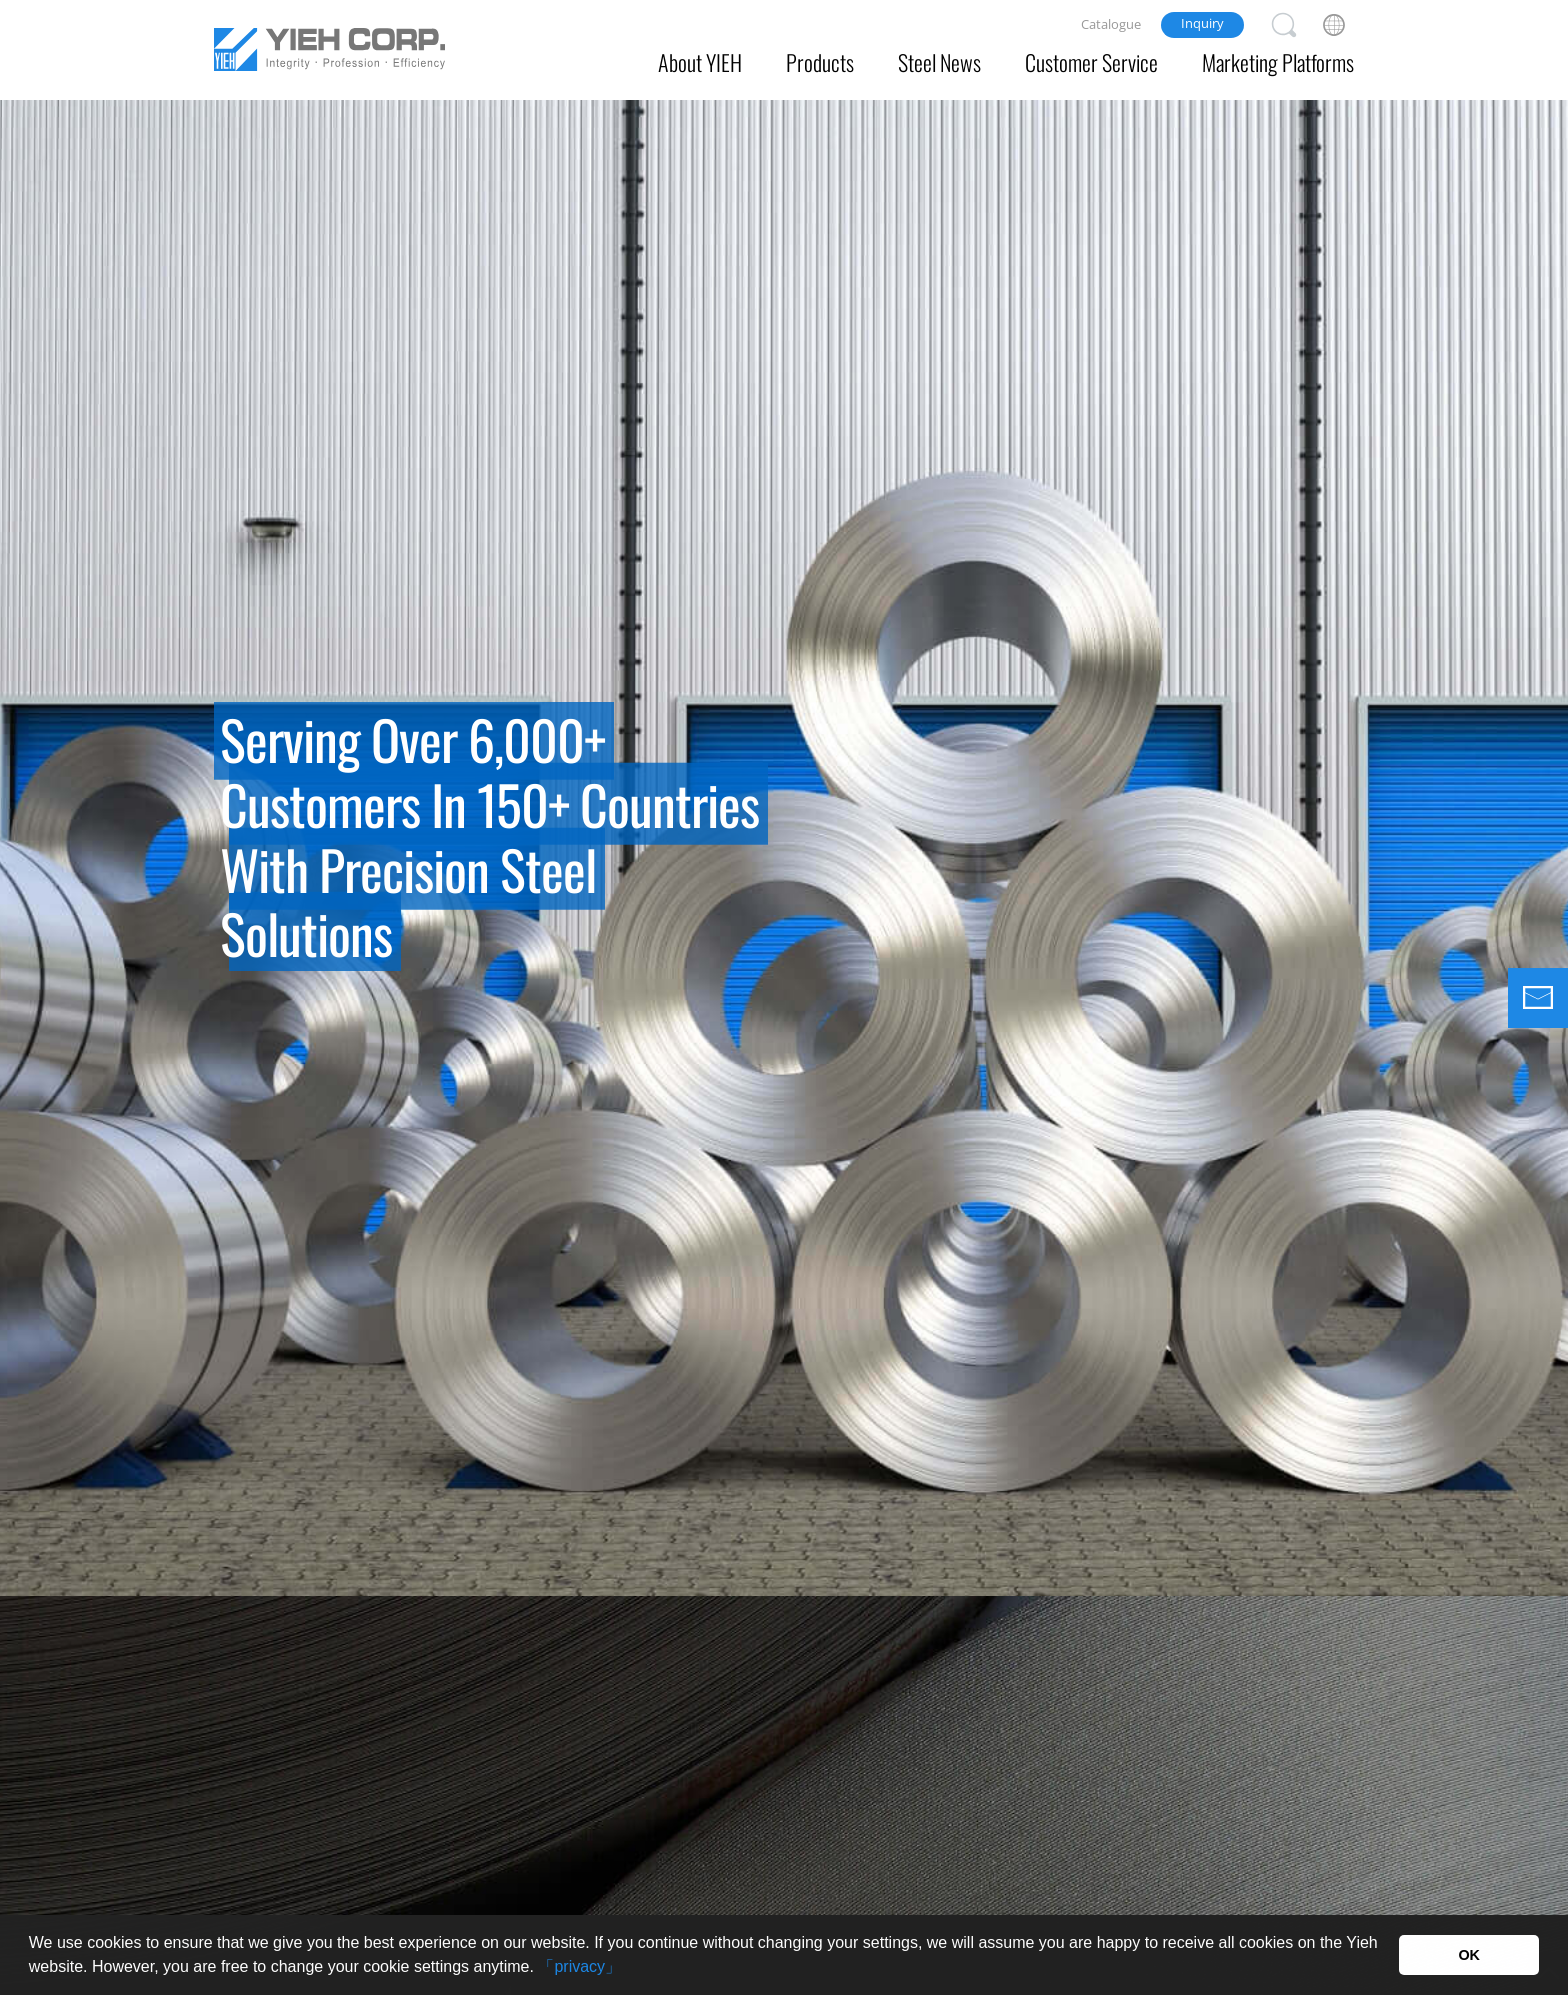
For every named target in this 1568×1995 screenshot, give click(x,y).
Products (820, 62)
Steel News (939, 62)
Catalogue (1111, 24)
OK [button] (1469, 1955)
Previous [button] (40, 848)
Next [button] (1528, 848)
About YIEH (700, 62)
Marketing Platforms (1278, 62)
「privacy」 (579, 1966)
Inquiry (1202, 23)
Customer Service (1091, 62)
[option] (784, 798)
